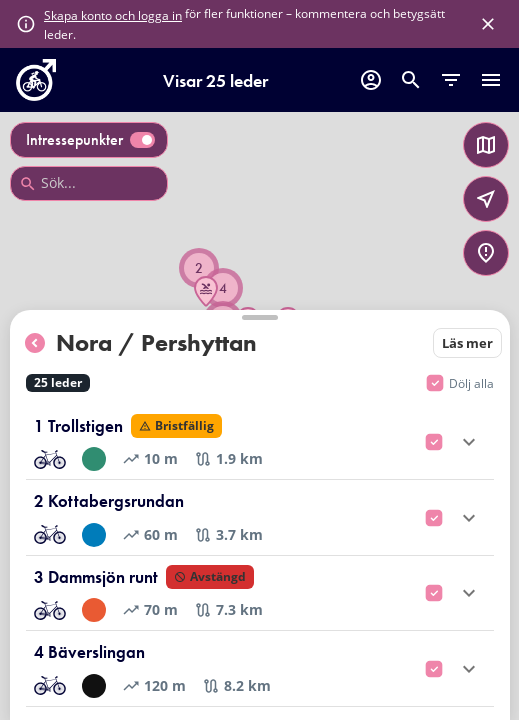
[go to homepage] (36, 95)
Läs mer (467, 343)
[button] (206, 291)
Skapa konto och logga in (113, 15)
